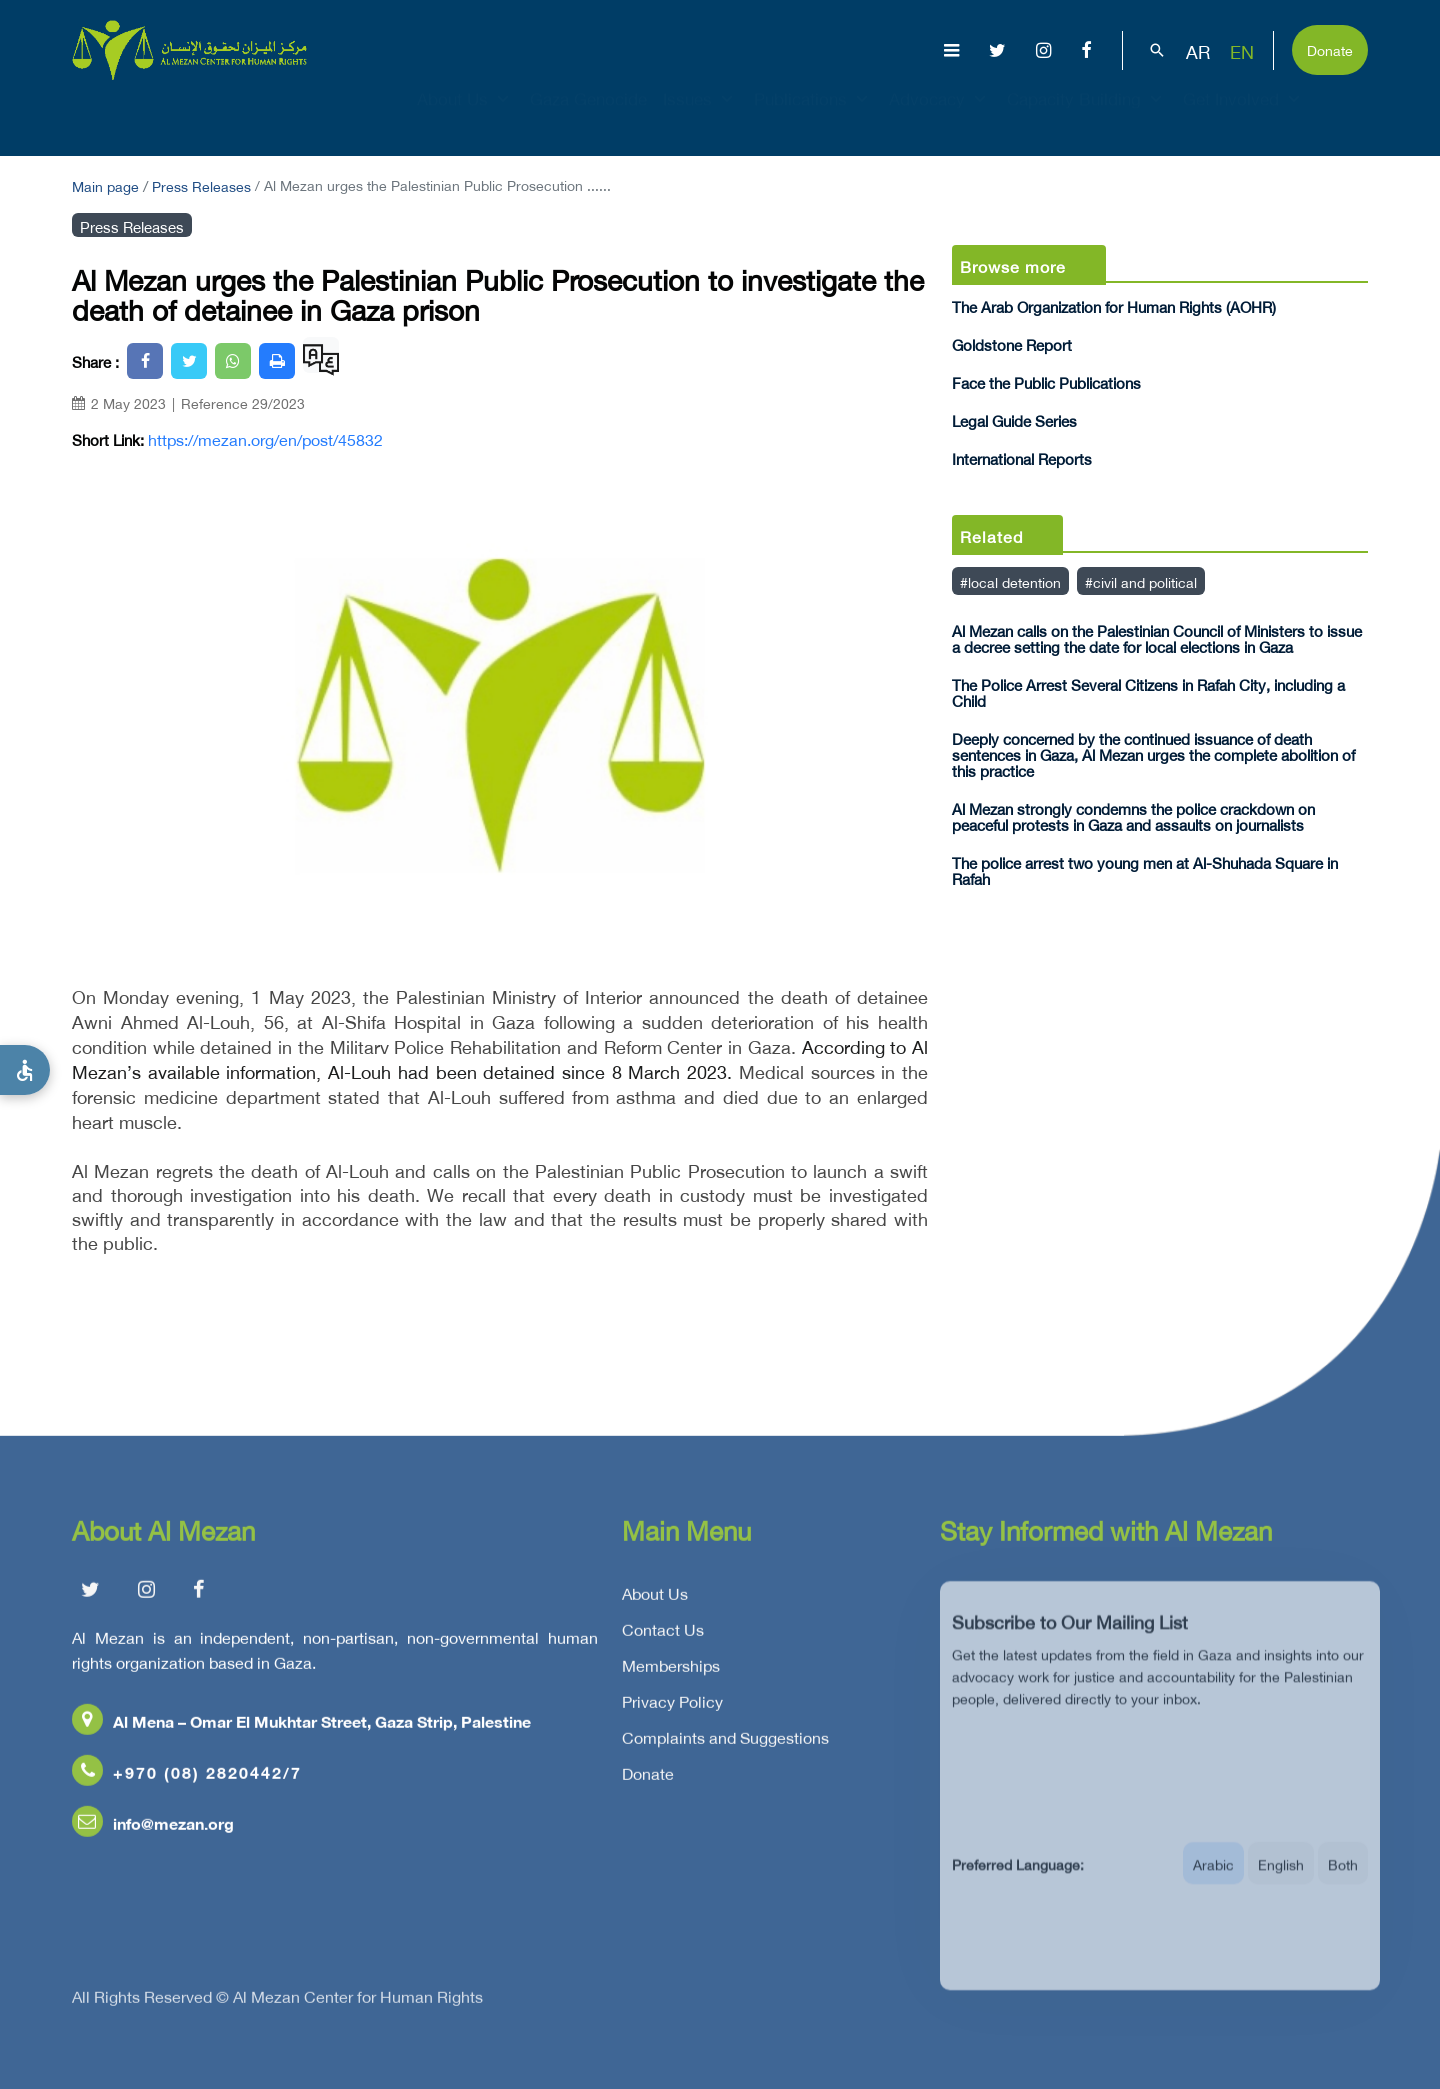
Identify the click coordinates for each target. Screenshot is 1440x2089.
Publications (813, 116)
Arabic (1213, 1883)
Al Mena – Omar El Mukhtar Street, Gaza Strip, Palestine (301, 1728)
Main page (105, 184)
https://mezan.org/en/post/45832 (265, 439)
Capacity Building (1087, 116)
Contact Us (663, 1637)
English (1281, 1883)
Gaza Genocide (588, 116)
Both (1343, 1883)
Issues (700, 116)
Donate (1330, 48)
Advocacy (940, 116)
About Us (465, 116)
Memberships (671, 1673)
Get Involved (1244, 116)
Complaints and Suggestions (725, 1745)
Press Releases (201, 184)
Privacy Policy (672, 1709)
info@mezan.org (153, 1830)
